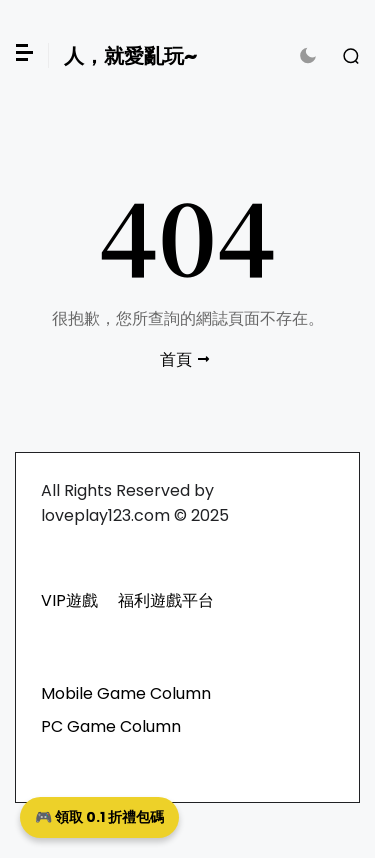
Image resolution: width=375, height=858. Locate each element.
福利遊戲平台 (166, 600)
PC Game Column (111, 726)
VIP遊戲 (69, 600)
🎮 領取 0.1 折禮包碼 (99, 817)
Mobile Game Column (126, 693)
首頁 (176, 359)
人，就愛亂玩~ (130, 56)
